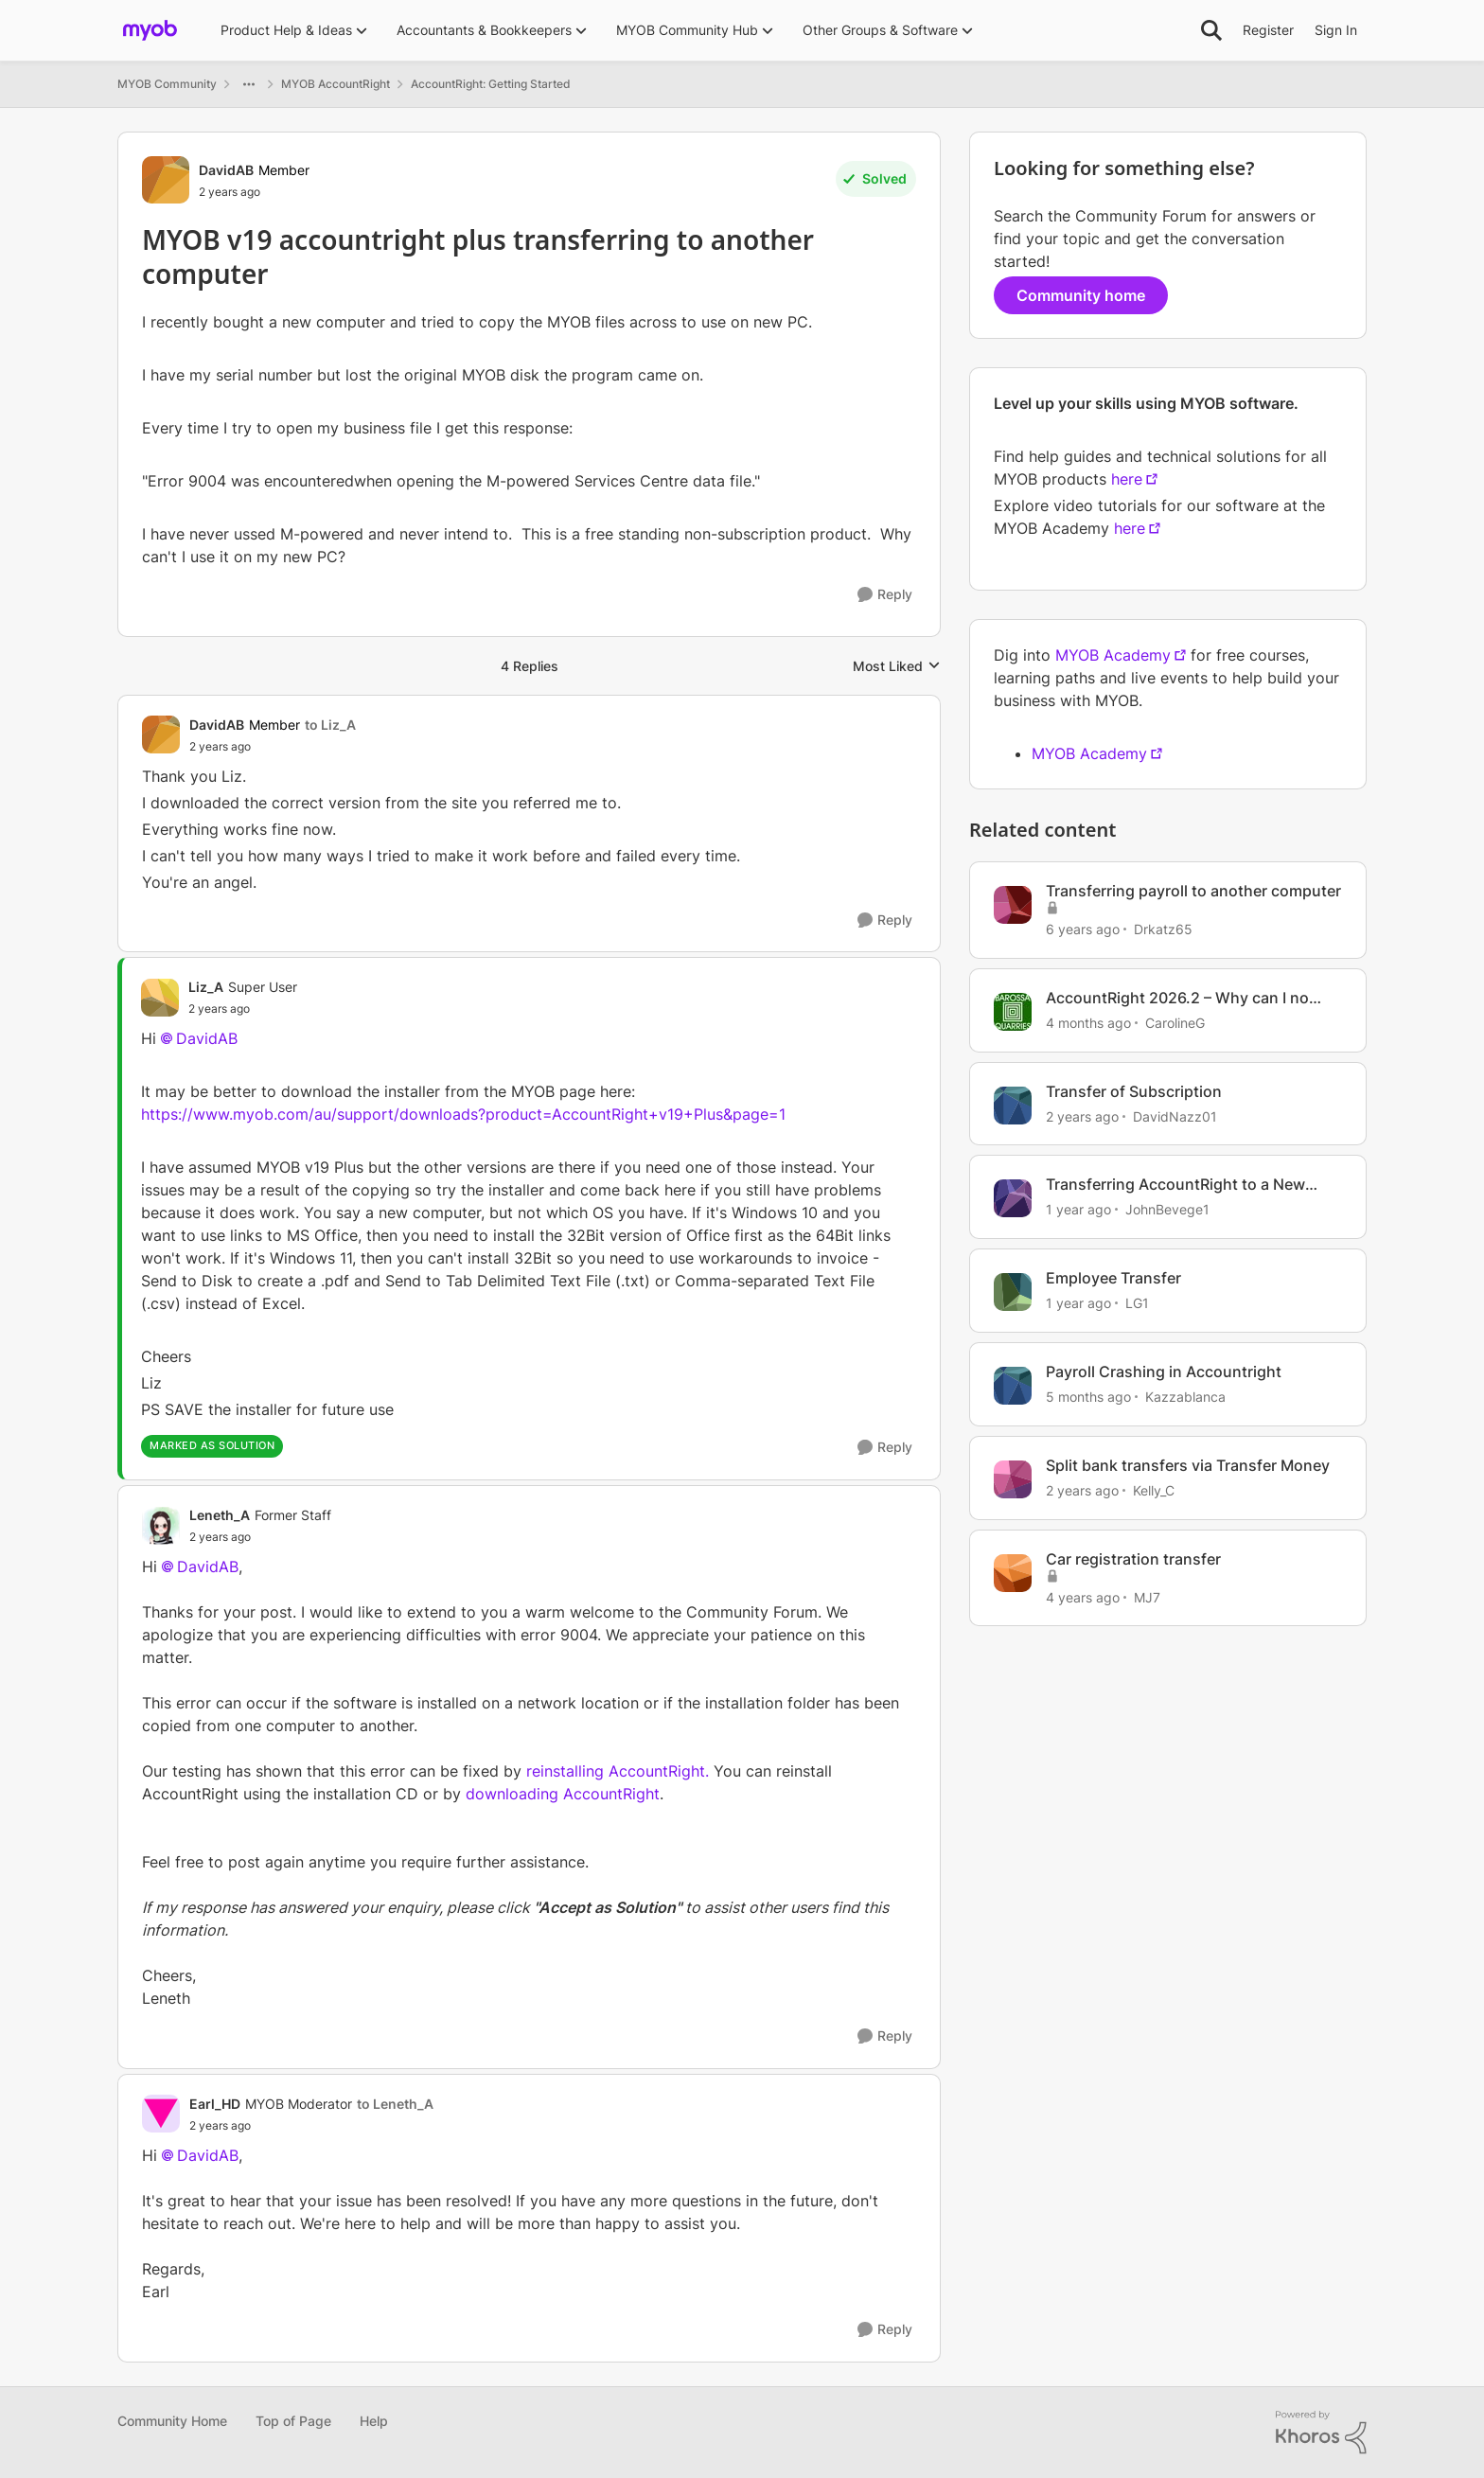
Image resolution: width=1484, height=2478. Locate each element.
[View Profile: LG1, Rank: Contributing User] (1013, 1292)
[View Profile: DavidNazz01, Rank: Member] (1013, 1105)
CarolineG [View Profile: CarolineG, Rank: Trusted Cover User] (1175, 1023)
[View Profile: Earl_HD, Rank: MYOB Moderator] (161, 2114)
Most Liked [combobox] (897, 667)
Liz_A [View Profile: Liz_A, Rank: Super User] (205, 987)
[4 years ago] (1083, 1596)
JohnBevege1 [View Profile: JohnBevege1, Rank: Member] (1167, 1209)
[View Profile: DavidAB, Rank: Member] (165, 180)
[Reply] (885, 595)
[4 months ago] (1088, 1023)
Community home (1080, 295)
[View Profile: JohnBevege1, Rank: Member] (1013, 1198)
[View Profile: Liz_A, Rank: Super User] (160, 998)
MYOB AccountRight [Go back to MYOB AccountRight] (335, 84)
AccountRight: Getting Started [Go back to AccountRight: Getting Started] (491, 84)
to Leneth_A (395, 2104)
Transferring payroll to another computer (1193, 890)
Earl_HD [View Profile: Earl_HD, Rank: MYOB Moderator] (214, 2104)
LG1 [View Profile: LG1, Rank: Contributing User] (1137, 1303)
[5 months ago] (1088, 1397)
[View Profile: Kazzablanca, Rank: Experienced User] (1013, 1386)
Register (1268, 30)
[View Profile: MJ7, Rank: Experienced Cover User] (1013, 1573)
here (1126, 478)
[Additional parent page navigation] (249, 84)
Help (374, 2421)
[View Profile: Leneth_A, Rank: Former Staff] (161, 1526)
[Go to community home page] (150, 30)
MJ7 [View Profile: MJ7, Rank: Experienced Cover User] (1147, 1596)
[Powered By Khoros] (1321, 2432)
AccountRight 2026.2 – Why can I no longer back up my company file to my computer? (1183, 998)
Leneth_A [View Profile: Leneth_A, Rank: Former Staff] (219, 1515)
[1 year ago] (1078, 1209)
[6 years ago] (1083, 929)
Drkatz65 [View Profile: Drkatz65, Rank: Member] (1163, 929)
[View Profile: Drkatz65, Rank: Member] (1013, 905)
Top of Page (293, 2421)
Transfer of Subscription (1134, 1091)
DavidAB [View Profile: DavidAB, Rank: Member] (226, 170)
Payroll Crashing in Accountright (1163, 1371)
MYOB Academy (1113, 655)
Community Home (172, 2421)
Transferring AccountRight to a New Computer (1175, 1185)
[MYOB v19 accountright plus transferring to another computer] (272, 746)
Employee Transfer (1113, 1277)
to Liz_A (330, 725)
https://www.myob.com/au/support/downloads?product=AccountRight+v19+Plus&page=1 (463, 1114)
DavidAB (207, 1038)
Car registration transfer (1133, 1558)
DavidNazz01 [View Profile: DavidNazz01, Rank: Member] (1175, 1115)
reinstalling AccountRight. (617, 1770)
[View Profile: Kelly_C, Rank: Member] (1013, 1479)
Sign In (1336, 30)
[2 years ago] (1082, 1115)
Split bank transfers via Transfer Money (1188, 1465)
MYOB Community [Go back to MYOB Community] (167, 84)
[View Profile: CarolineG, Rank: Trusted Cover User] (1013, 1012)
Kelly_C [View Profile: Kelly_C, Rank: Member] (1154, 1490)
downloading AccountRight (563, 1793)
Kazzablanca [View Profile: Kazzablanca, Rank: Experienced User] (1185, 1397)
